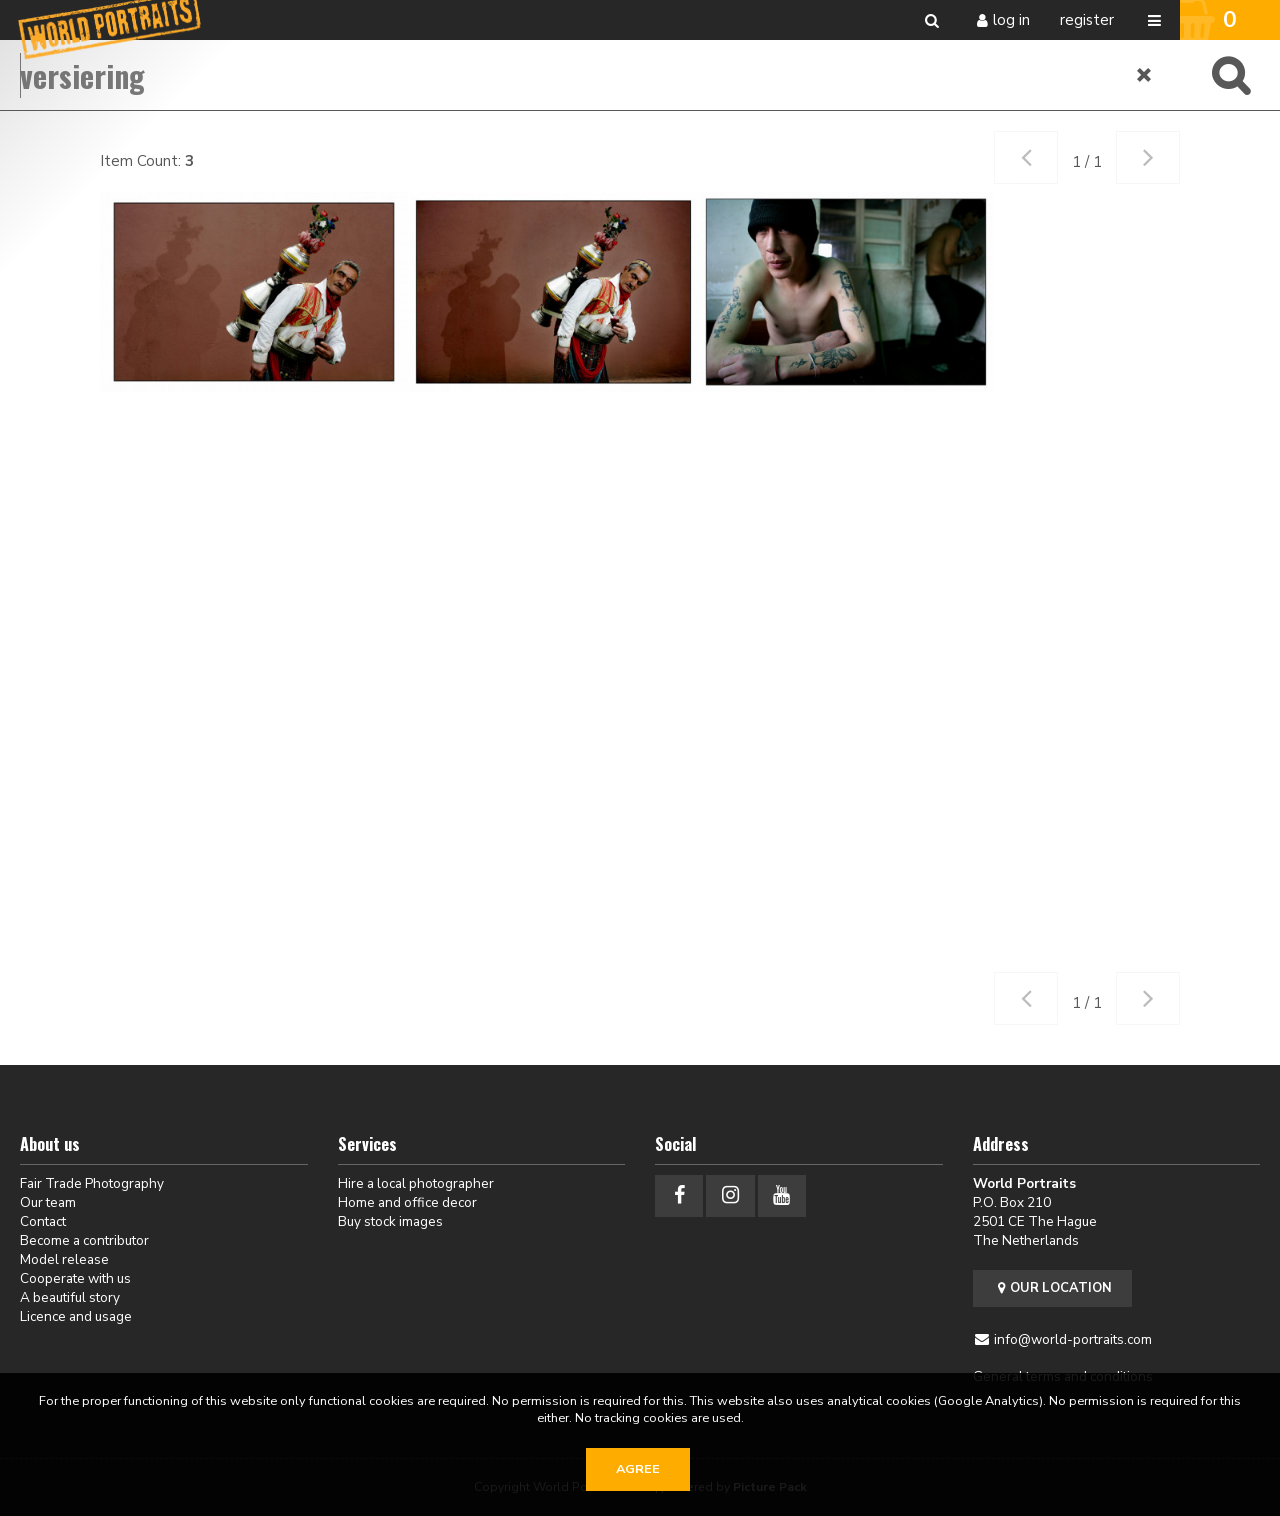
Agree (638, 1469)
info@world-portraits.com (1073, 1339)
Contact (43, 1221)
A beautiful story (70, 1297)
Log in (1011, 20)
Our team (48, 1202)
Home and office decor (407, 1202)
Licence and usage (76, 1316)
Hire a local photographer (416, 1183)
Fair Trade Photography (92, 1183)
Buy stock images (390, 1221)
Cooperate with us (75, 1278)
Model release (64, 1259)
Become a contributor (84, 1240)
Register (1087, 20)
